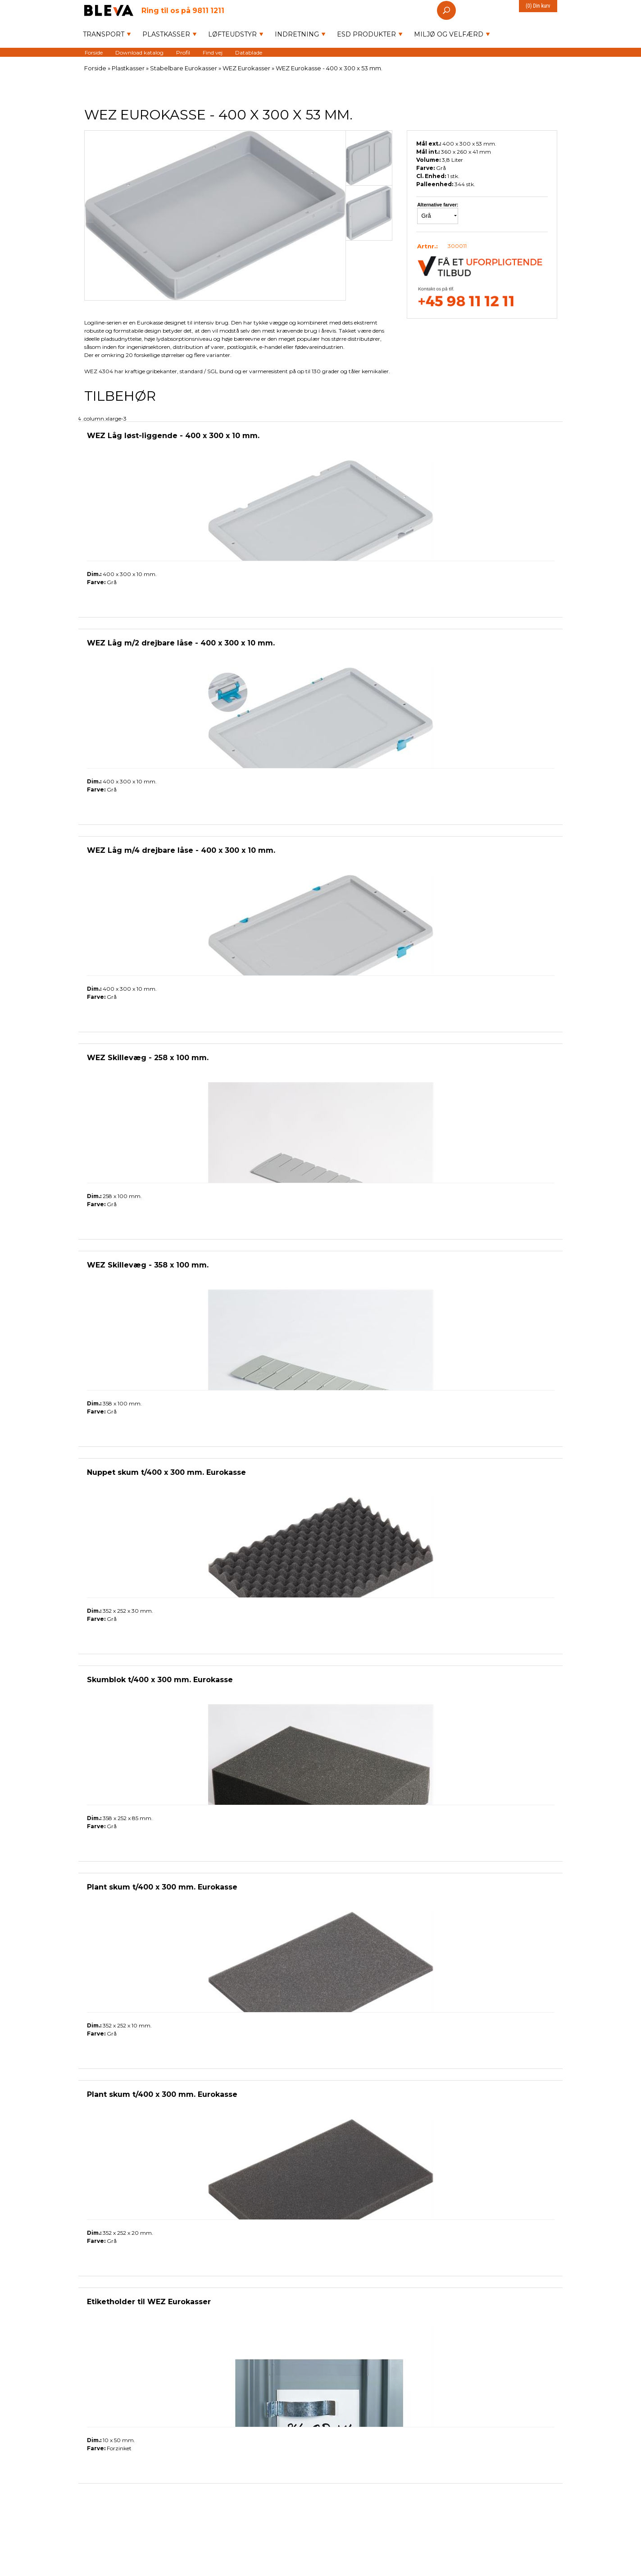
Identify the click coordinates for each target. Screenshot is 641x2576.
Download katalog (139, 52)
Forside (94, 52)
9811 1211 (182, 10)
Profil (183, 52)
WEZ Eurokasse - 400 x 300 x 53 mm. (329, 68)
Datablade (248, 52)
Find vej (213, 52)
